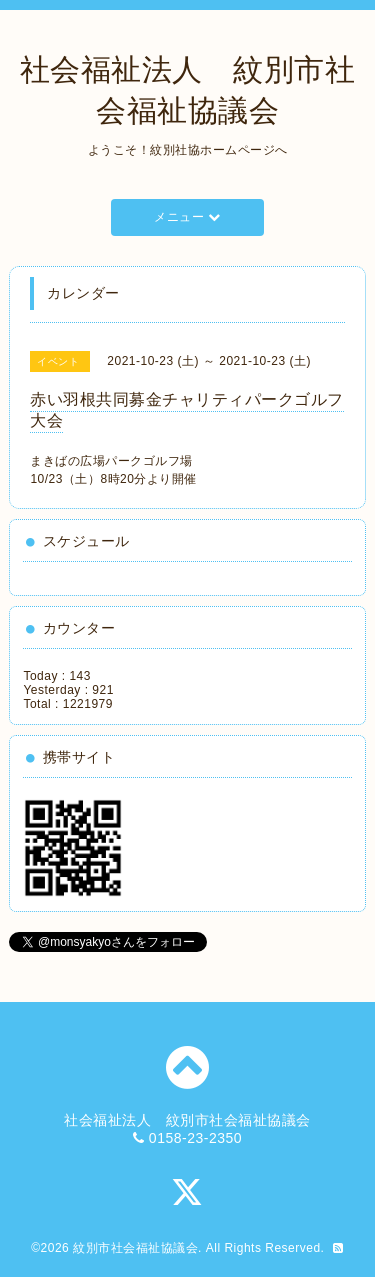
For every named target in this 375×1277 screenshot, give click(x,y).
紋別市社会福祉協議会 (135, 1248)
